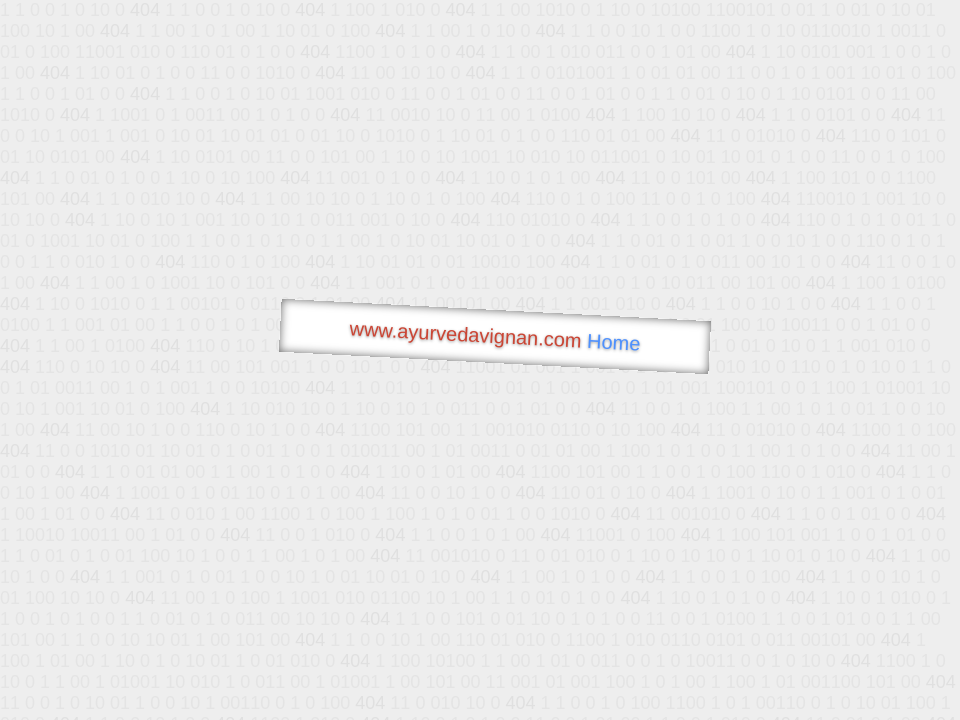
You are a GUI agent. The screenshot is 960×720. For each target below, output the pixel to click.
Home (614, 342)
